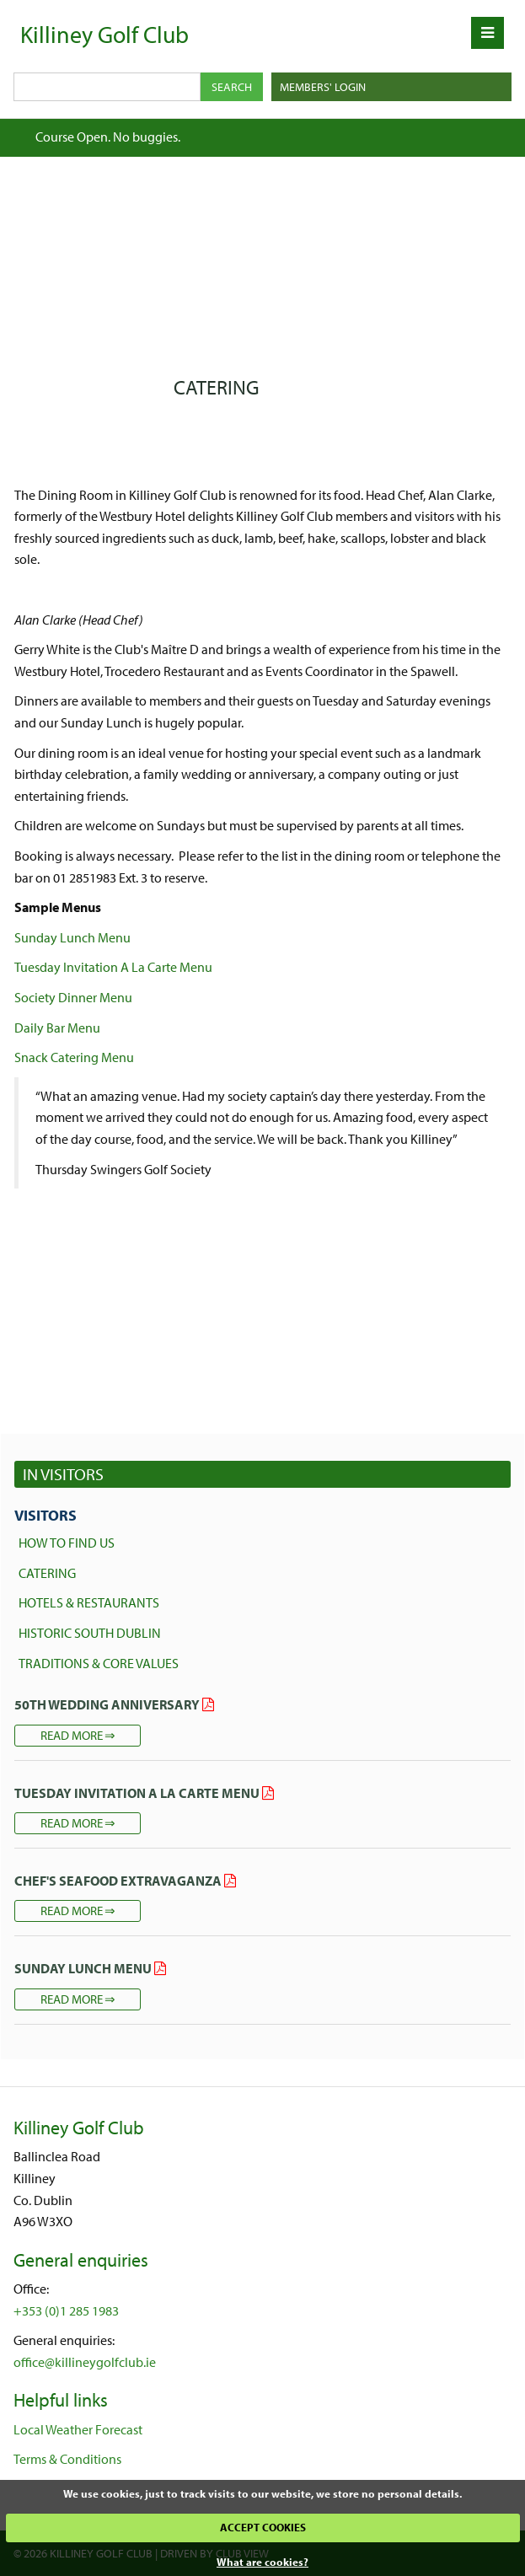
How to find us (67, 1542)
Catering (47, 1572)
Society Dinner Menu (73, 997)
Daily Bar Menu (57, 1027)
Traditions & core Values (99, 1663)
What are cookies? (262, 2561)
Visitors (45, 1515)
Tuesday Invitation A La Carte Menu (113, 966)
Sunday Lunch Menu (72, 937)
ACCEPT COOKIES (263, 2527)
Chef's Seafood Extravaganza (118, 1880)
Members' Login (323, 86)
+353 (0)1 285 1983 (66, 2310)
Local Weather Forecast (77, 2429)
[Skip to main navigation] (487, 33)
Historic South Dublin (90, 1632)
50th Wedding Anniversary (107, 1704)
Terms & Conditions (67, 2458)
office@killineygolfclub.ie (84, 2361)
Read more (71, 1735)
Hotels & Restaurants (89, 1602)
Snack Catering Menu (74, 1057)
